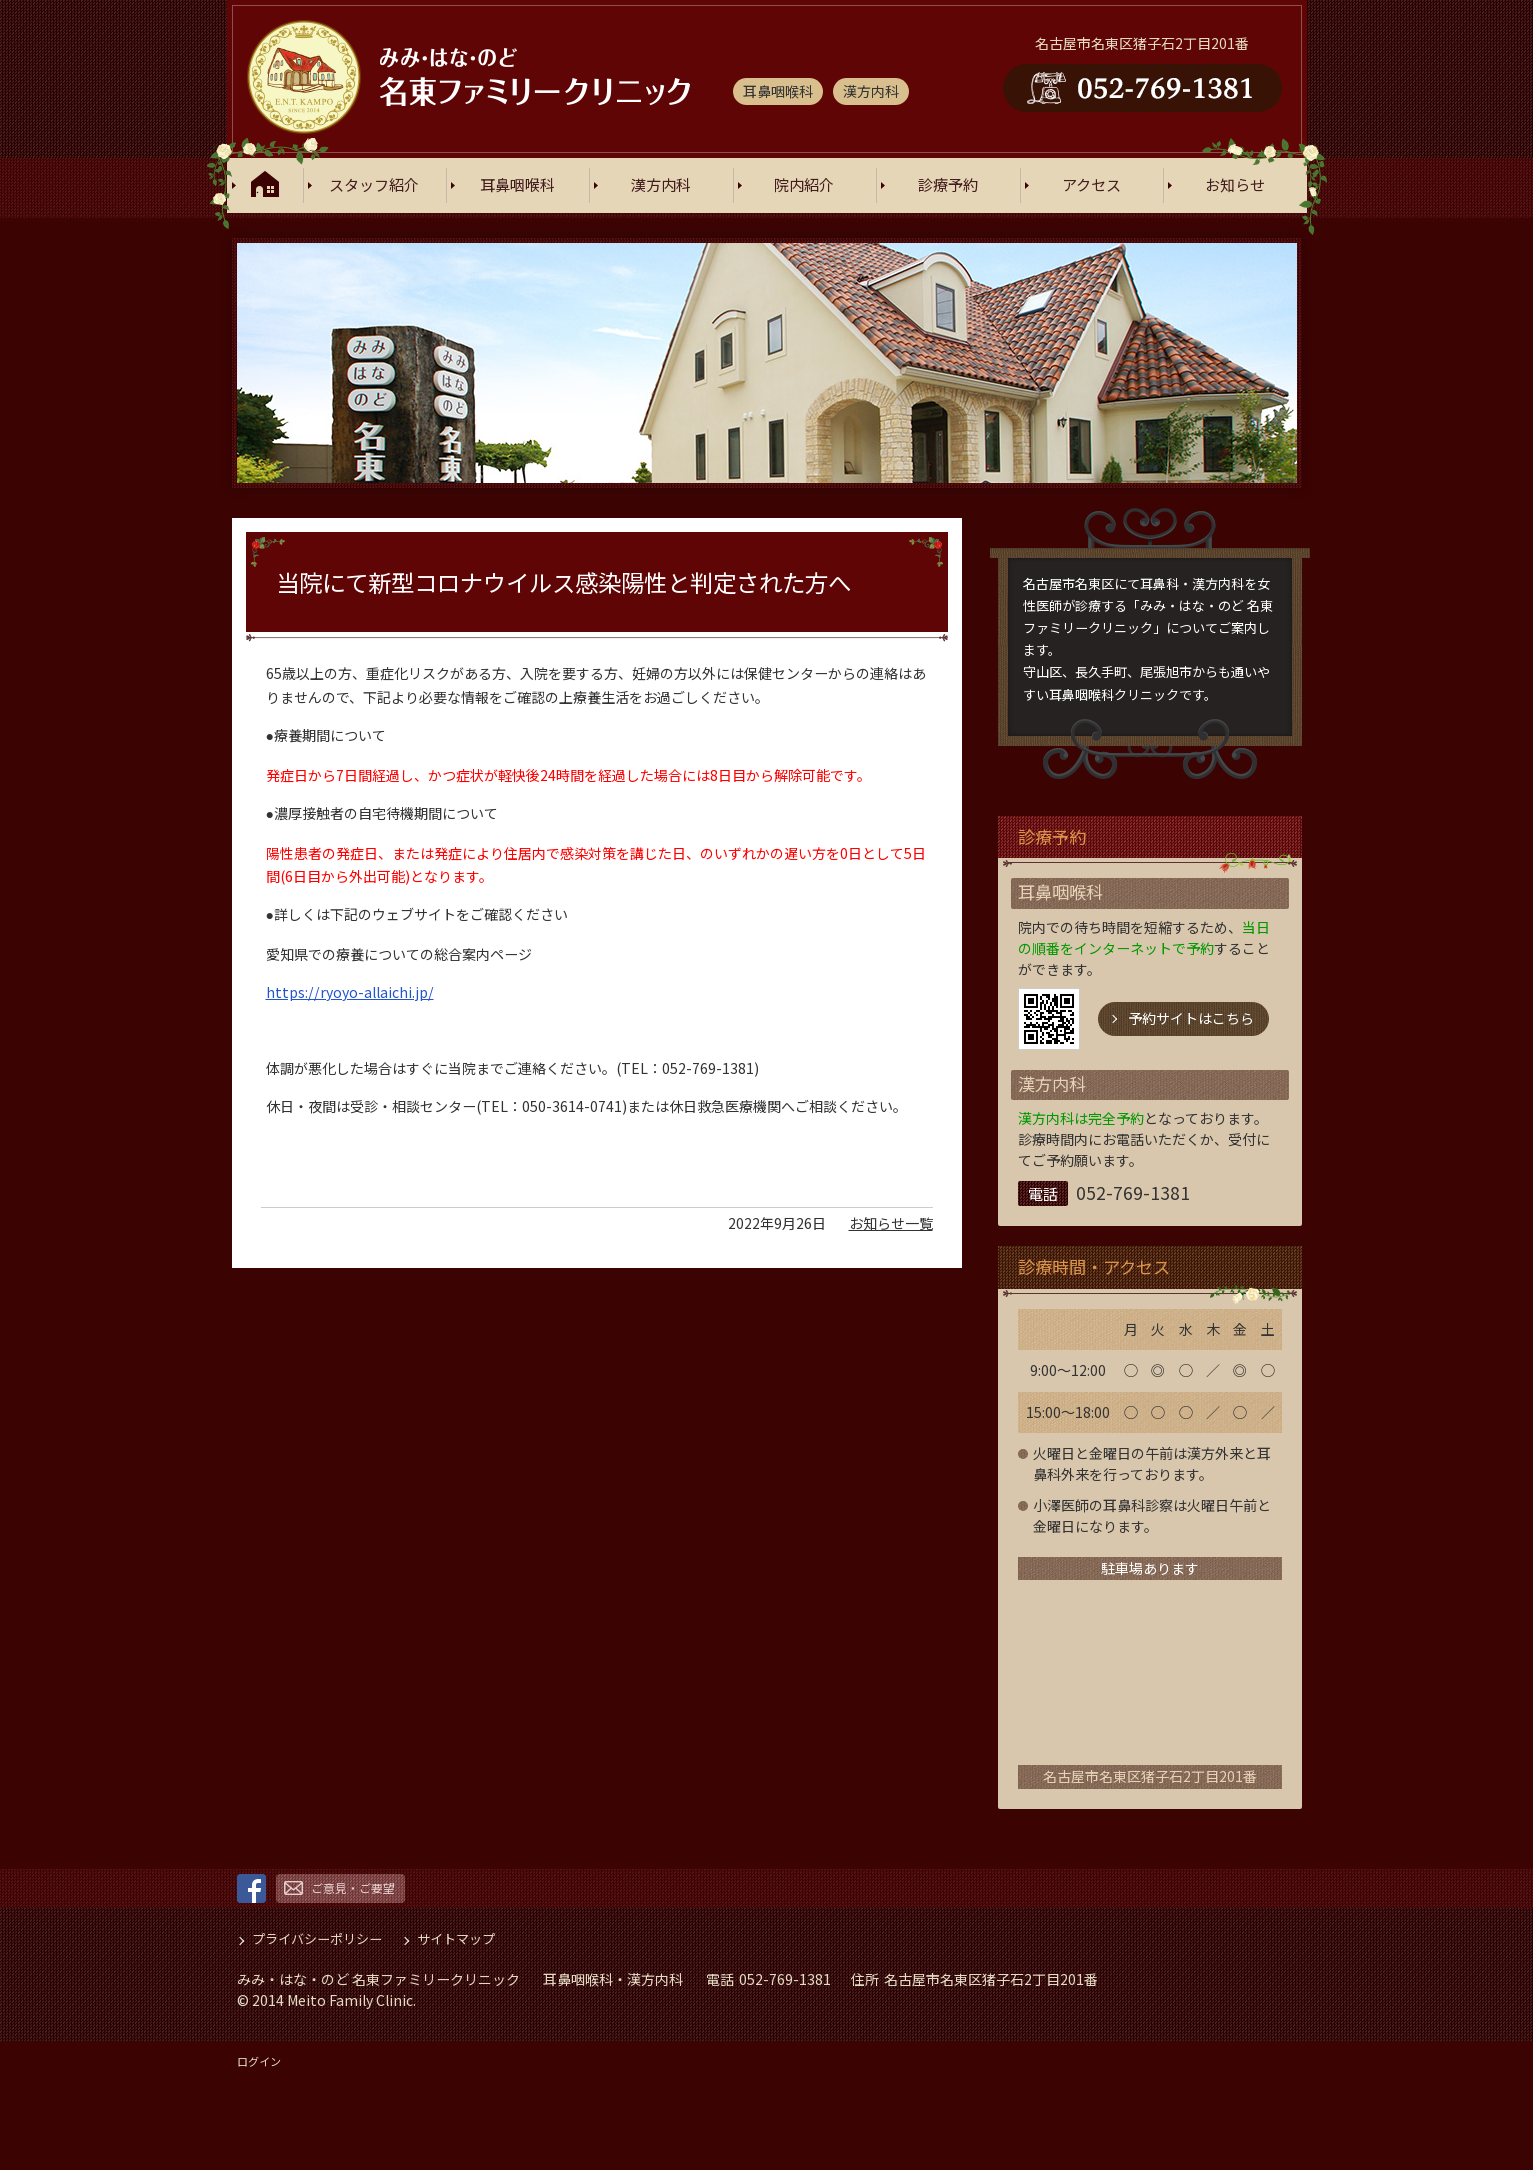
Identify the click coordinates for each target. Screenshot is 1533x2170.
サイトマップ (456, 1938)
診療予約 (948, 185)
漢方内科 (661, 185)
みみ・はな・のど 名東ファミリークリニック (378, 1979)
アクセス (1091, 185)
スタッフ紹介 (374, 185)
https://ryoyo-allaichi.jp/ (350, 986)
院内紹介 (804, 185)
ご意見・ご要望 (353, 1887)
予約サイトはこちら (1191, 1018)
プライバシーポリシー (317, 1938)
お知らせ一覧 (891, 1217)
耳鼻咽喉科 (517, 185)
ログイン (259, 2061)
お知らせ (1235, 185)
